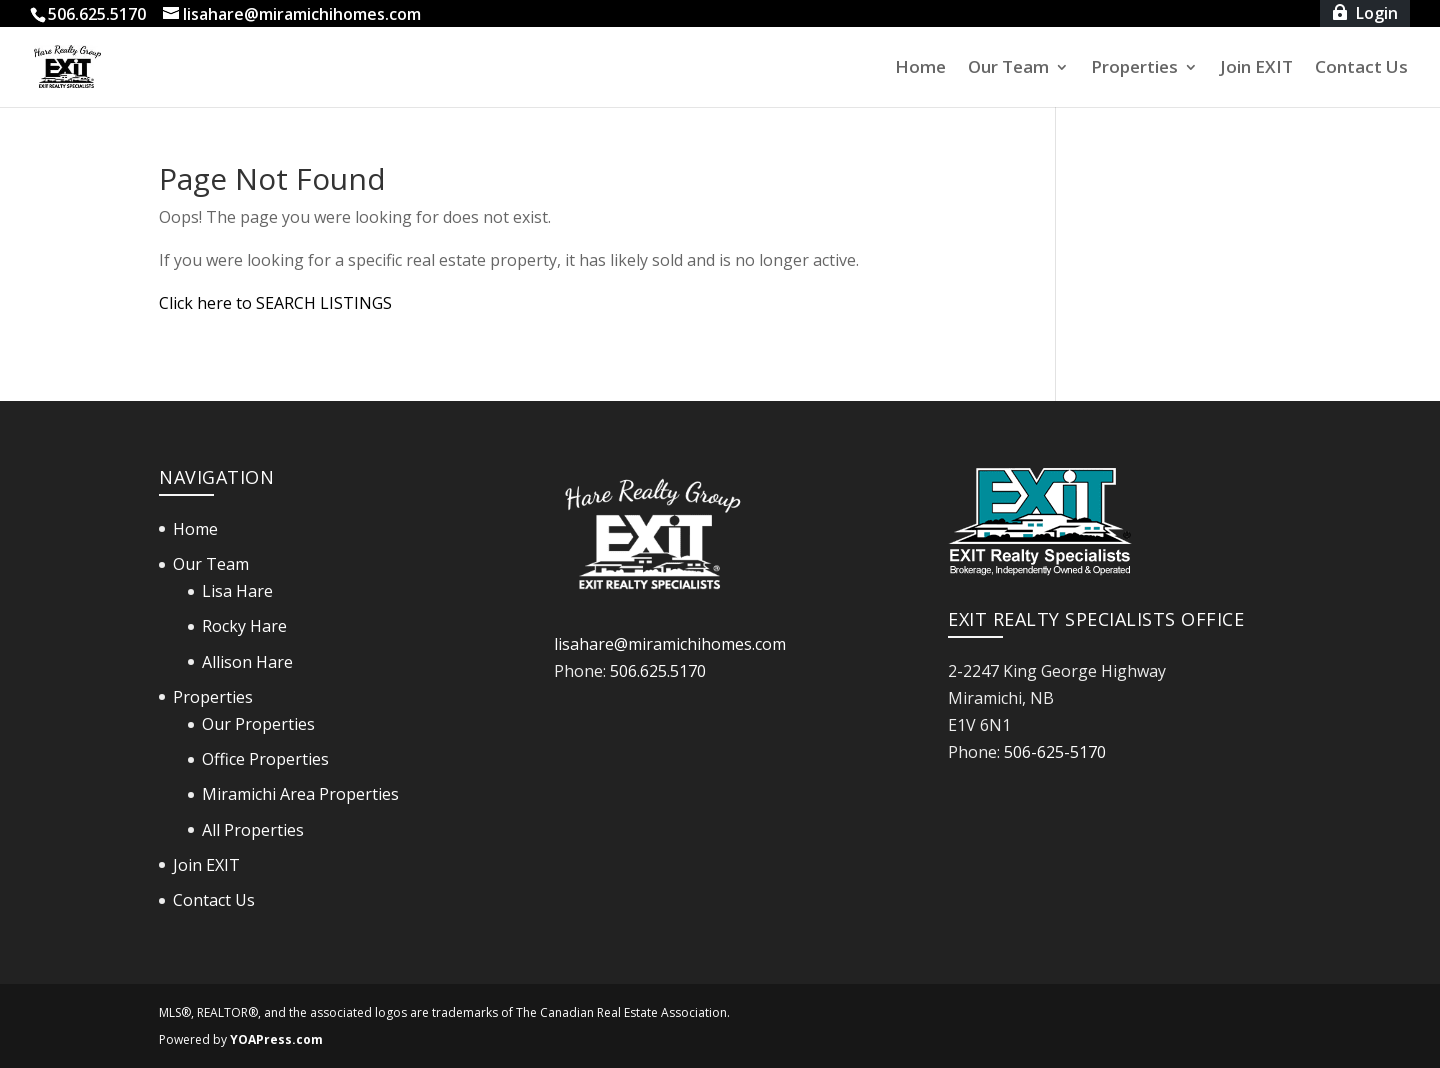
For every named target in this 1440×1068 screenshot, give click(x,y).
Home (920, 69)
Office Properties (265, 759)
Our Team (1008, 69)
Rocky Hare (244, 626)
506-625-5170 (1055, 752)
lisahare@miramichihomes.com (670, 644)
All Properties (253, 830)
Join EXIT (1256, 69)
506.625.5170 (658, 671)
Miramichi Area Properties (300, 794)
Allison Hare (247, 662)
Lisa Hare (237, 591)
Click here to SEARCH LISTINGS (275, 303)
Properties (1134, 69)
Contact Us (1361, 69)
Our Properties (258, 724)
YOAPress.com (276, 1039)
